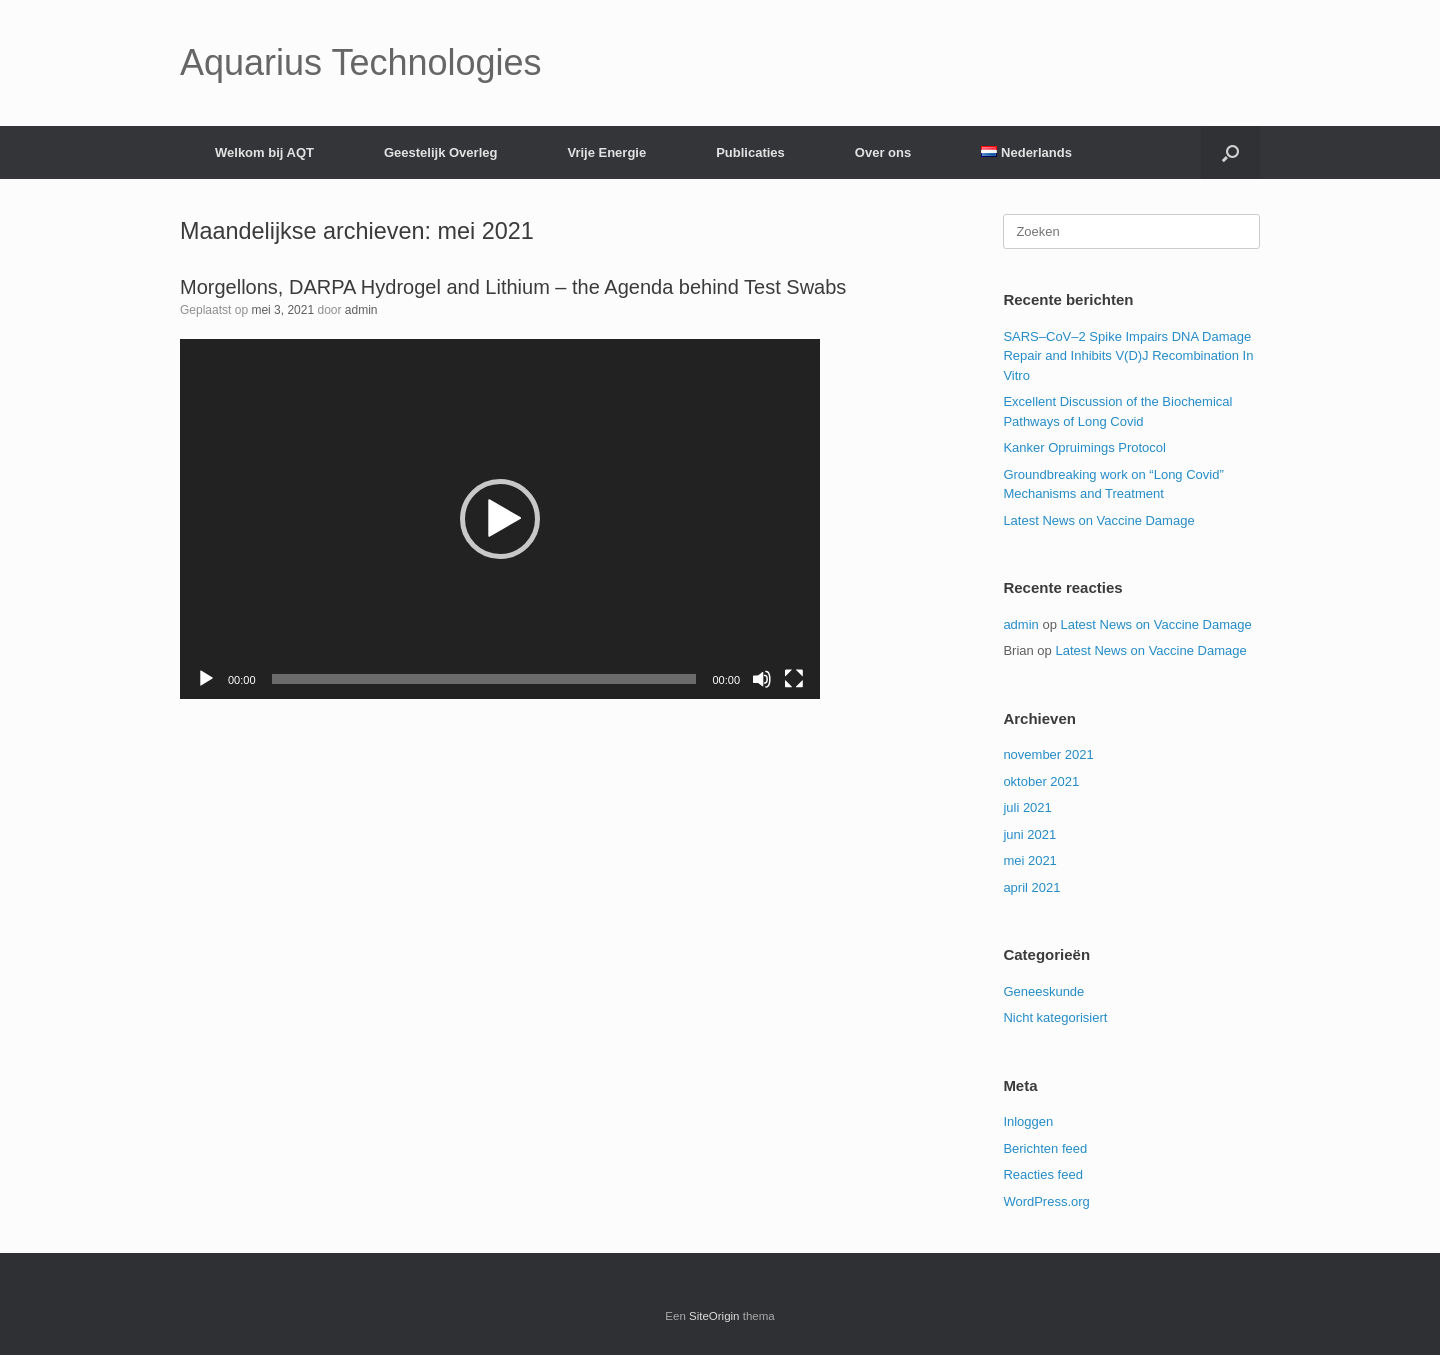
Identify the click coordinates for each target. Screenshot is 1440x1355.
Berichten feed (1045, 1148)
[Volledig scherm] (794, 679)
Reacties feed (1043, 1174)
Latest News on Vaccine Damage (1098, 520)
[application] (500, 519)
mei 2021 (1029, 860)
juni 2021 (1029, 834)
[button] (500, 519)
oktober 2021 (1041, 781)
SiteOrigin (714, 1316)
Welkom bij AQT (264, 152)
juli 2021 (1027, 807)
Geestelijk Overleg (440, 152)
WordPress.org (1046, 1201)
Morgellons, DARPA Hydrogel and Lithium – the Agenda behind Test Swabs (513, 287)
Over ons (883, 152)
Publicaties (750, 152)
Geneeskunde (1043, 991)
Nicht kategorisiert (1055, 1017)
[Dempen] (762, 679)
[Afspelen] (206, 679)
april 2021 (1031, 887)
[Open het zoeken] (1230, 152)
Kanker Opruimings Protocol (1084, 447)
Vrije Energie (606, 152)
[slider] (484, 679)
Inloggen (1028, 1121)
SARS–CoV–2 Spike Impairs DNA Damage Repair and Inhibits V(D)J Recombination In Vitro (1128, 356)
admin (361, 310)
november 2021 (1048, 754)
